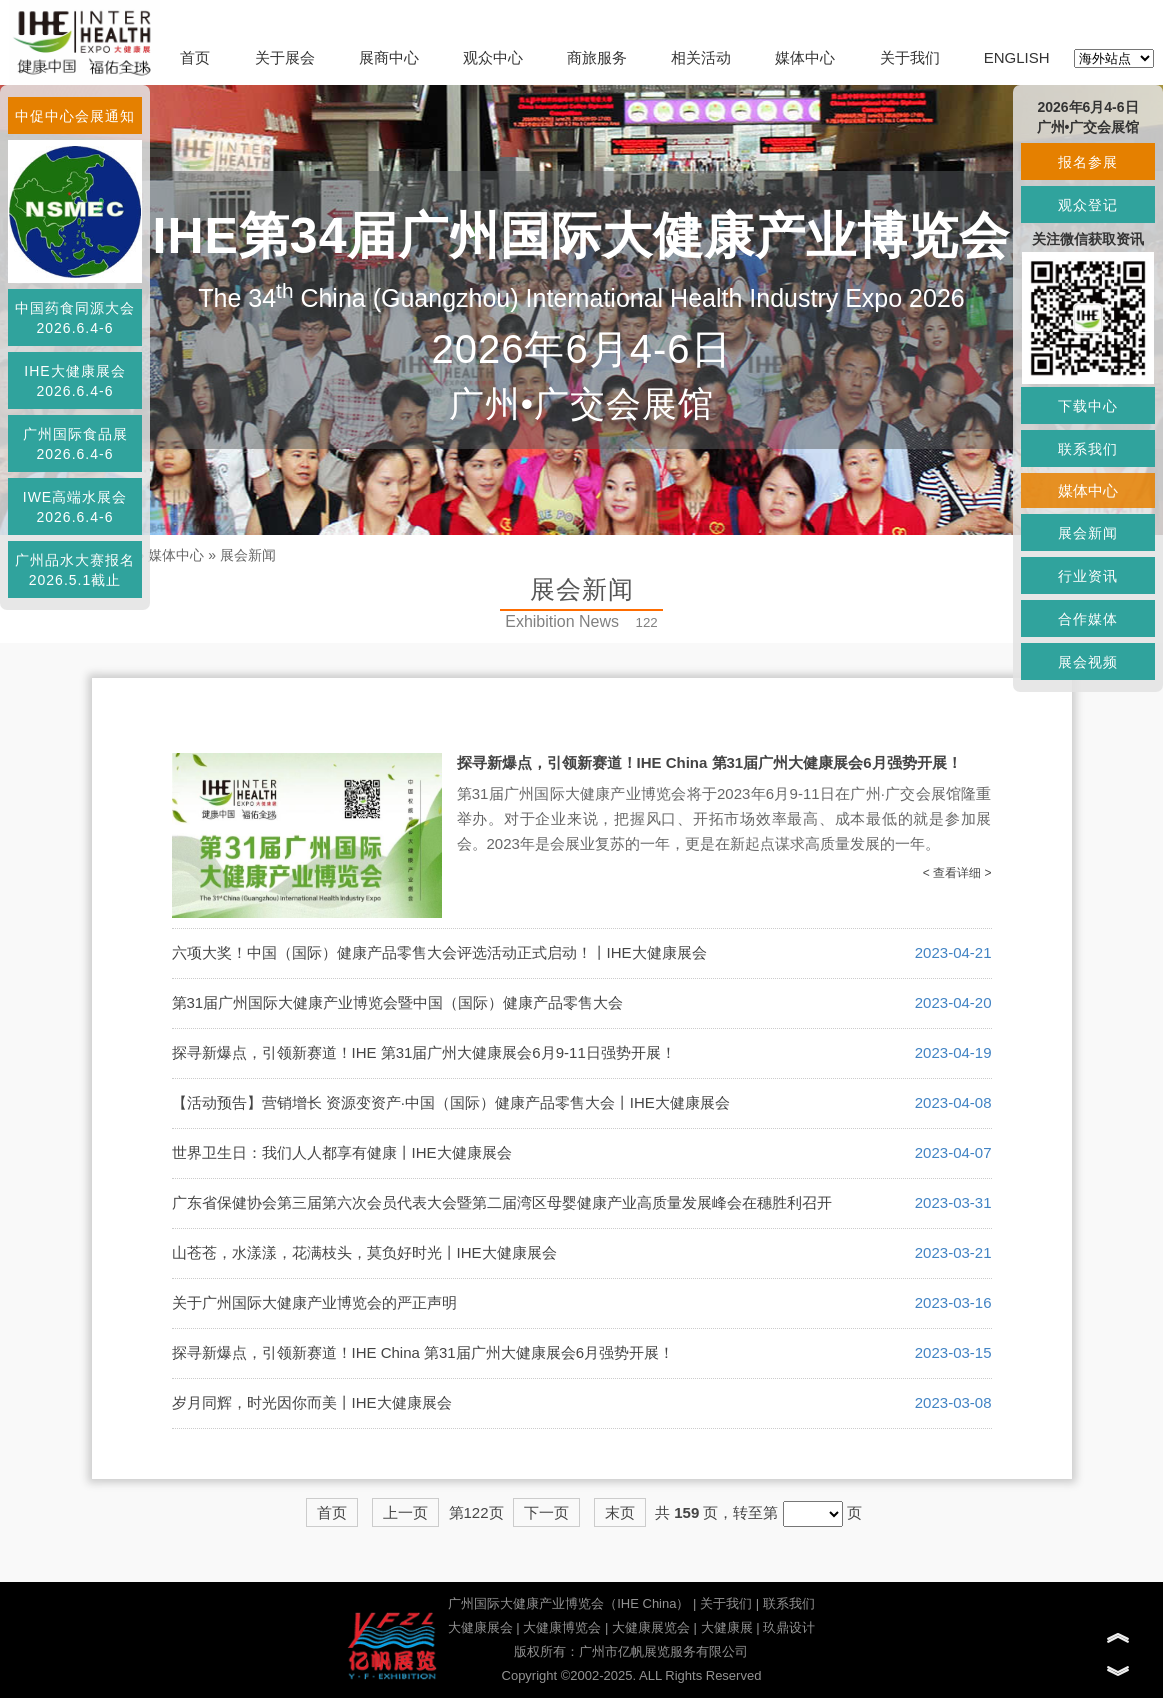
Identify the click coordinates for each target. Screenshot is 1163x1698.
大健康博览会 (562, 1627)
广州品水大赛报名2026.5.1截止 (75, 570)
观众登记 (1088, 205)
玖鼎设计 (789, 1627)
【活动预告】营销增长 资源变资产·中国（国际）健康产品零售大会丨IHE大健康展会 (451, 1102)
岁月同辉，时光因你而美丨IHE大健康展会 (312, 1402)
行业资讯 (1088, 576)
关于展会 (285, 57)
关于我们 (910, 57)
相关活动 (701, 57)
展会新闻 (248, 555)
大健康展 (727, 1627)
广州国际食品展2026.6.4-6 (75, 444)
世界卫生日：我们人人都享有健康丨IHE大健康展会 (342, 1152)
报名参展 (1088, 162)
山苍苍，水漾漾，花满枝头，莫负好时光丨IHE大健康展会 (364, 1252)
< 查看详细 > (957, 873)
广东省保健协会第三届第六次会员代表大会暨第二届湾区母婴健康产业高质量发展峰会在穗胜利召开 (502, 1202)
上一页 (405, 1512)
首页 (195, 57)
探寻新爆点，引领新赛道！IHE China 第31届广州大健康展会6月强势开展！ (709, 762)
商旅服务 (597, 57)
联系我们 (789, 1603)
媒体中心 (805, 57)
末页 (620, 1512)
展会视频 (1088, 662)
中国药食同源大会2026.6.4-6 (75, 318)
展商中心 (389, 57)
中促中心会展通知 (75, 116)
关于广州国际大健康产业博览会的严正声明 (314, 1302)
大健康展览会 (651, 1627)
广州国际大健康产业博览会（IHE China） (568, 1603)
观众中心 (493, 57)
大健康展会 (480, 1627)
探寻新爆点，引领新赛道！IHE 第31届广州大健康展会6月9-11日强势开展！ (424, 1052)
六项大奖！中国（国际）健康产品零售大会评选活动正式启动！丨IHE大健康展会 (439, 952)
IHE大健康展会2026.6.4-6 (74, 381)
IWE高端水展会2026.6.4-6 (75, 507)
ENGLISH (1017, 57)
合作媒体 (1088, 619)
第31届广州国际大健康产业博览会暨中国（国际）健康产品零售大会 (398, 1002)
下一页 (546, 1512)
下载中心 (1088, 406)
